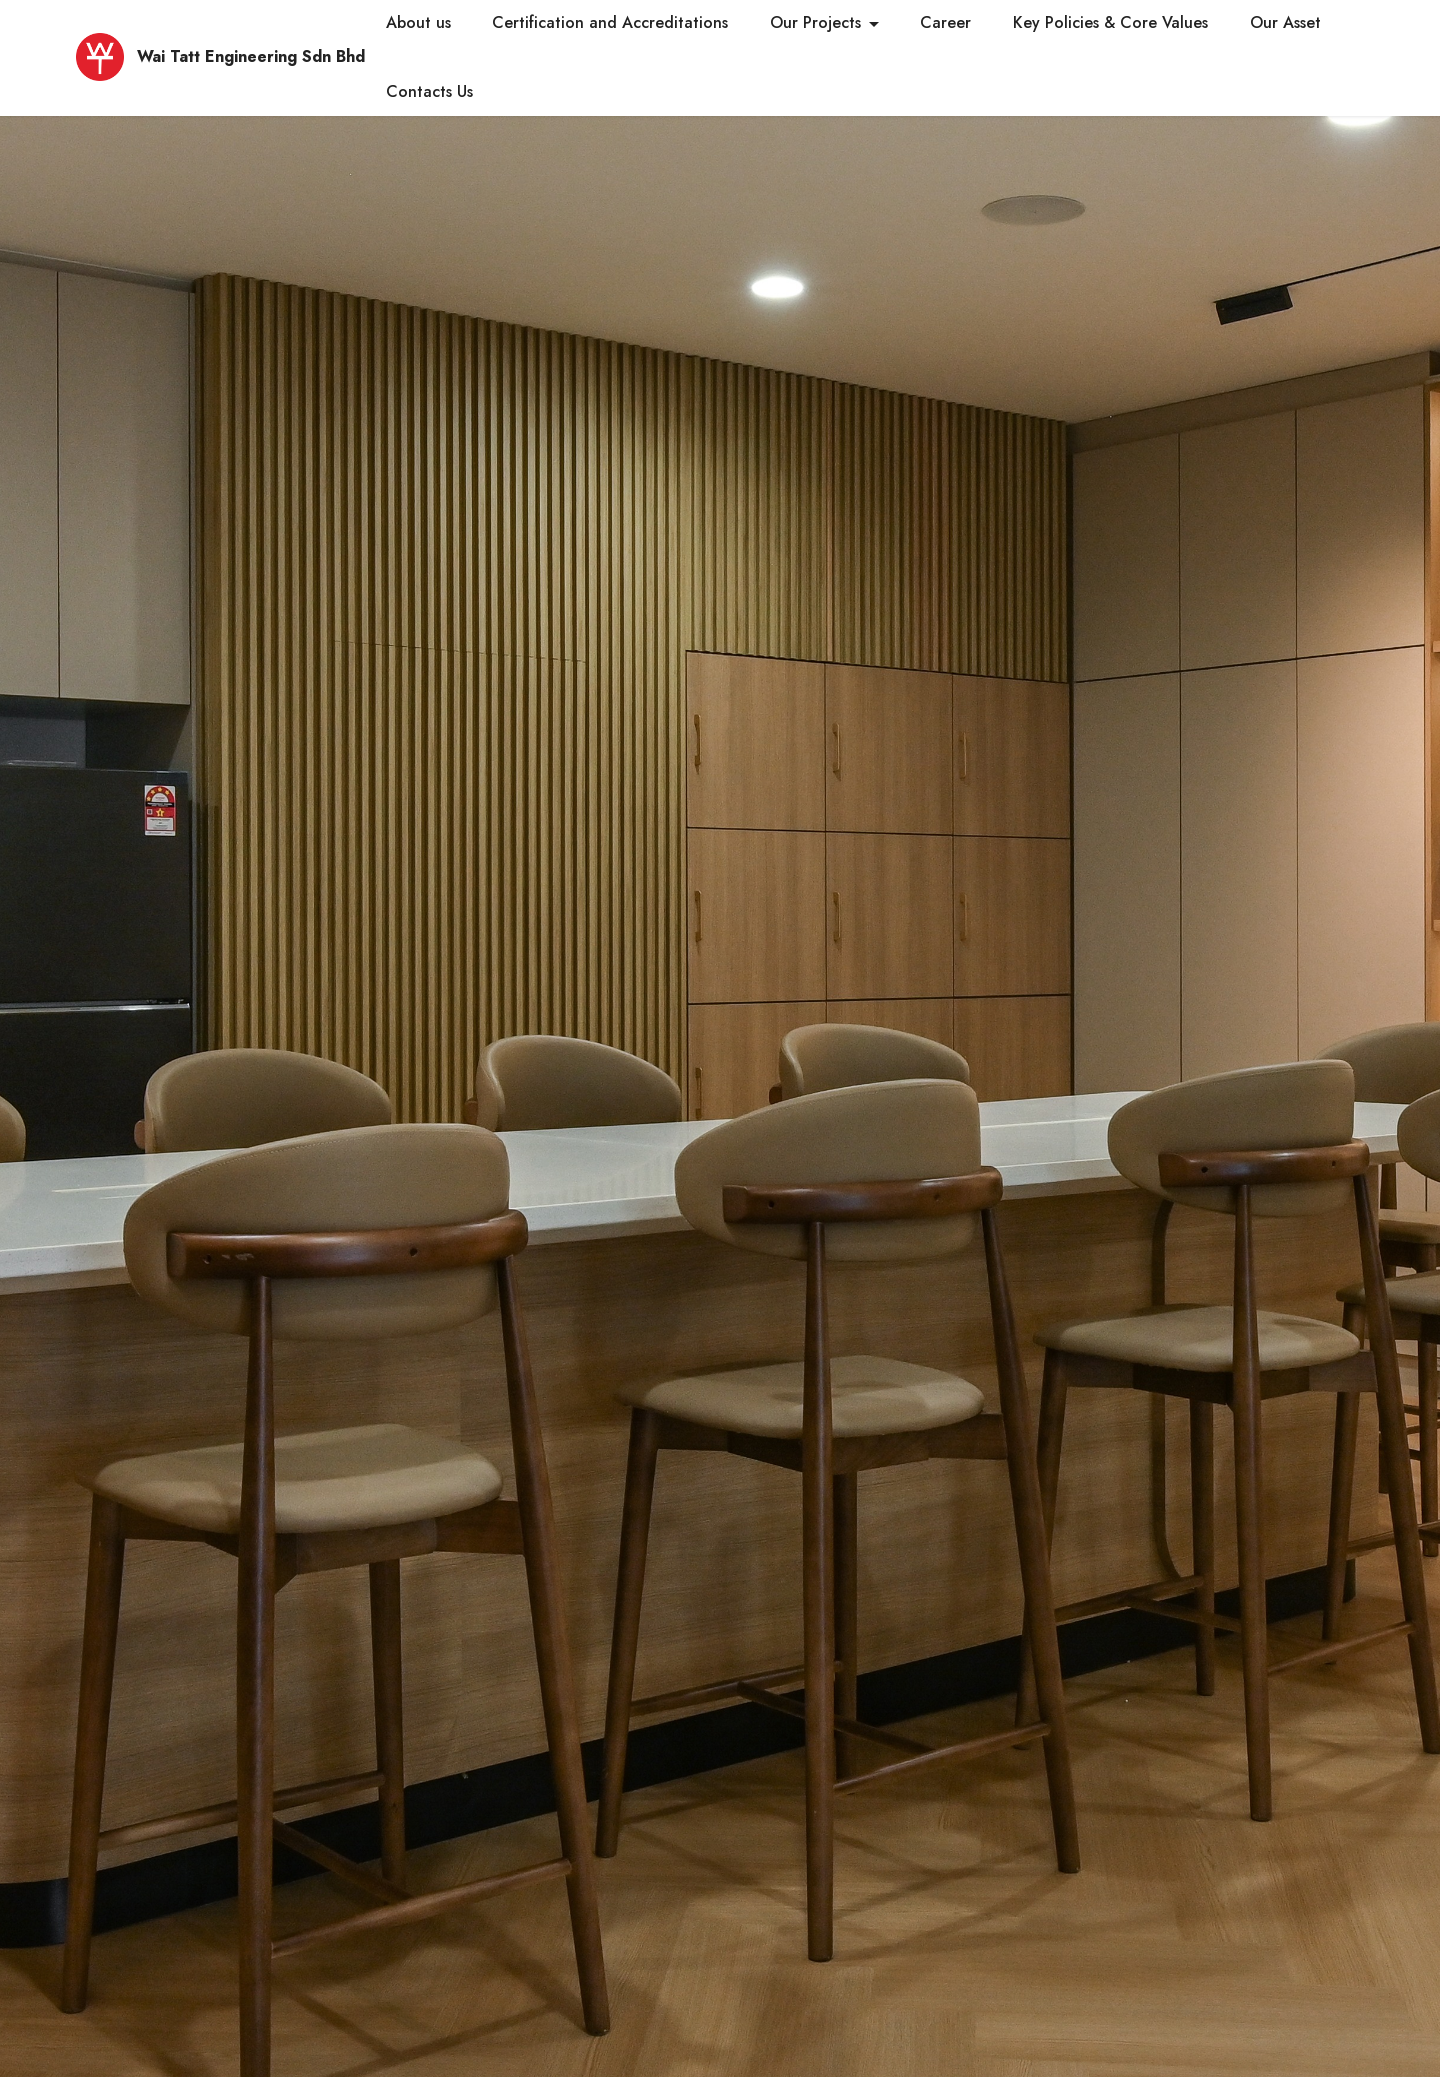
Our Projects (815, 22)
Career (945, 22)
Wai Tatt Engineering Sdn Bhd (251, 57)
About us (418, 22)
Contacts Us (429, 91)
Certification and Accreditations (610, 22)
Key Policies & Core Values (1110, 22)
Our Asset (1285, 22)
